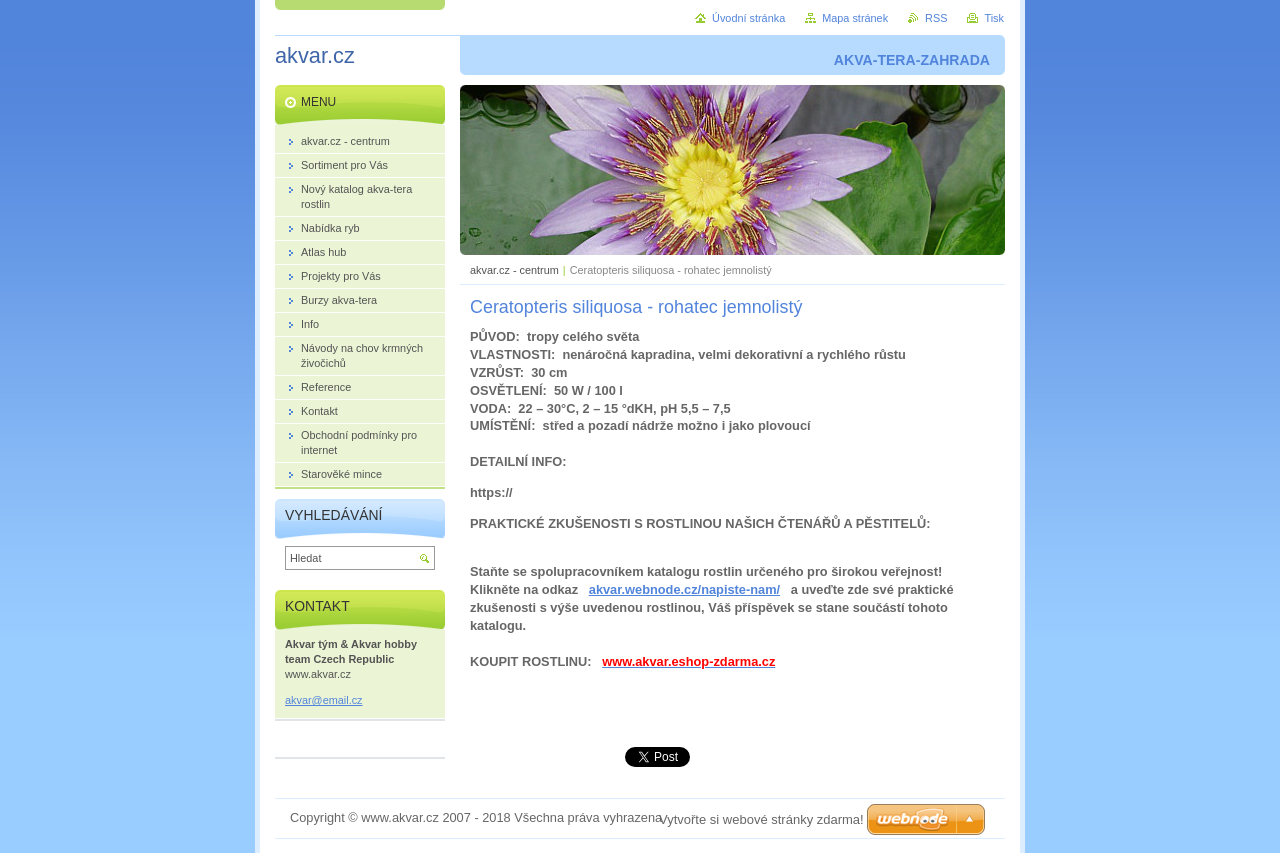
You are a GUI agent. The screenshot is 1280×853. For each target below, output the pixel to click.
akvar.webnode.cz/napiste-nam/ (684, 589)
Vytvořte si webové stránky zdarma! (761, 819)
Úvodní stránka (748, 18)
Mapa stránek (855, 18)
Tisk (994, 18)
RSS (936, 18)
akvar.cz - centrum (514, 270)
